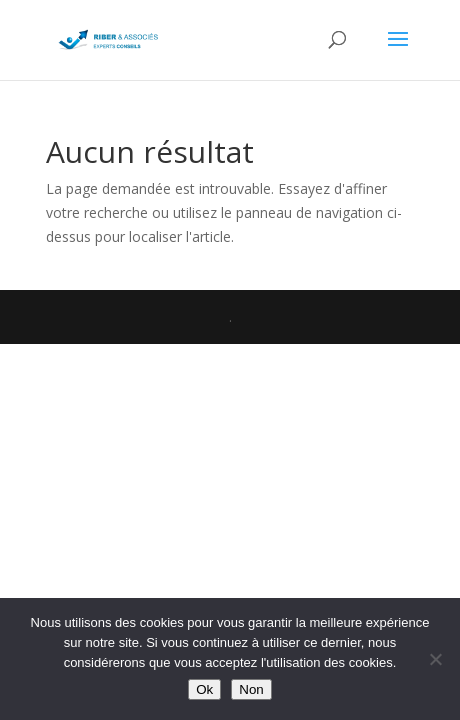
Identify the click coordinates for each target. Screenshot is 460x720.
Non (251, 689)
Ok (204, 689)
